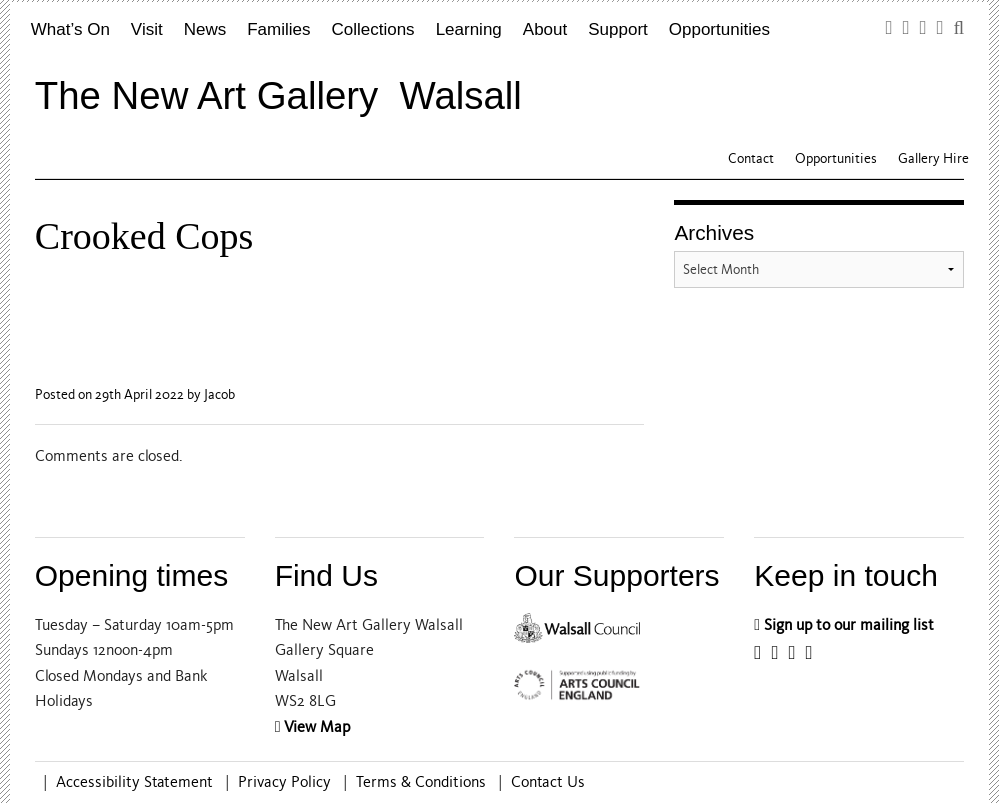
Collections (372, 29)
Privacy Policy (284, 782)
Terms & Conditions (421, 782)
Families (278, 29)
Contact (751, 158)
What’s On (70, 29)
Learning (469, 29)
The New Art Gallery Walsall (278, 95)
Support (618, 29)
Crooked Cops (144, 236)
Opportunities (719, 29)
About (545, 29)
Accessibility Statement (134, 782)
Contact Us (548, 782)
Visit (147, 29)
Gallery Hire (933, 158)
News (205, 29)
